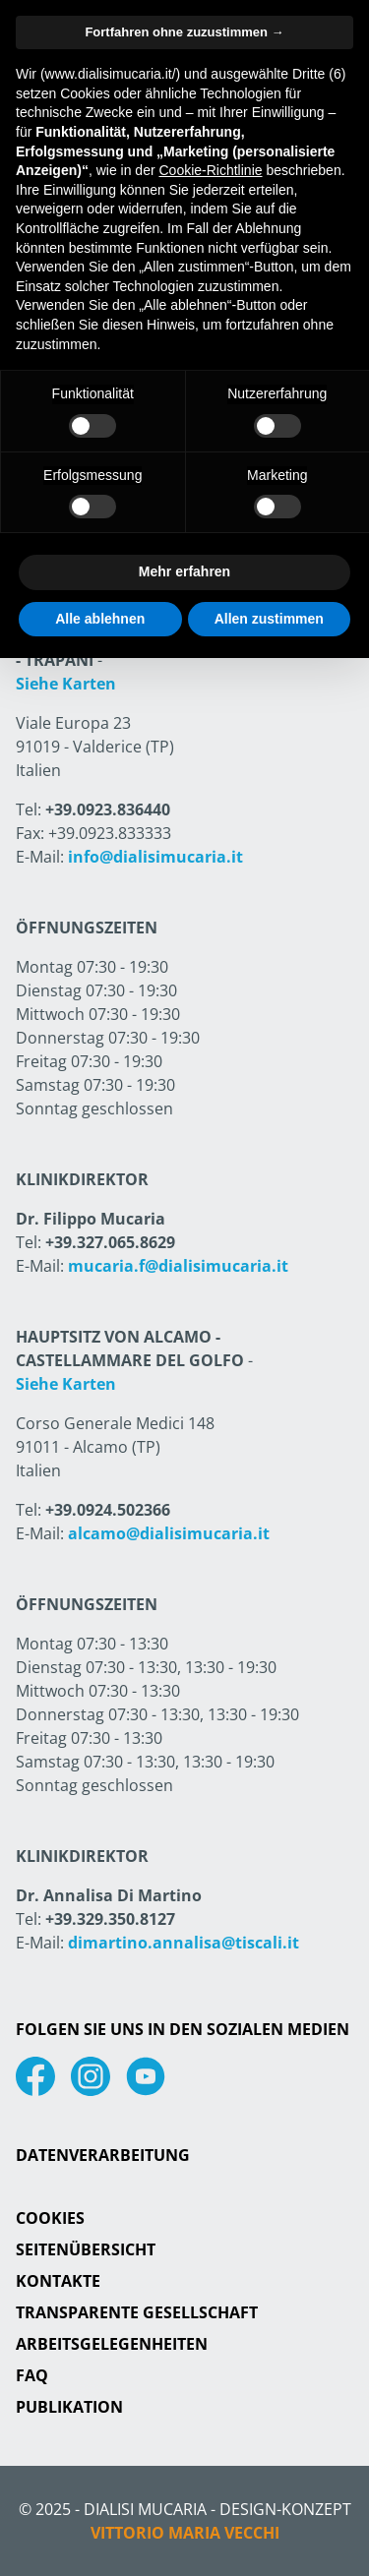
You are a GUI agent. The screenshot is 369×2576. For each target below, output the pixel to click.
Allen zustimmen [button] (269, 619)
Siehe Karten (66, 683)
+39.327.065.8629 (110, 1242)
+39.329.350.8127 (110, 1919)
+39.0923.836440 (107, 809)
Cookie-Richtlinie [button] (210, 170)
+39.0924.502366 (107, 1510)
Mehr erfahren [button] (184, 571)
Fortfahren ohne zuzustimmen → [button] (184, 32)
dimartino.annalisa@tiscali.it (183, 1942)
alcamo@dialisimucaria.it (169, 1533)
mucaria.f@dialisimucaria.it (178, 1266)
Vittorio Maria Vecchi (185, 2533)
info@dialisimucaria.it (155, 857)
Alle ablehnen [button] (100, 619)
